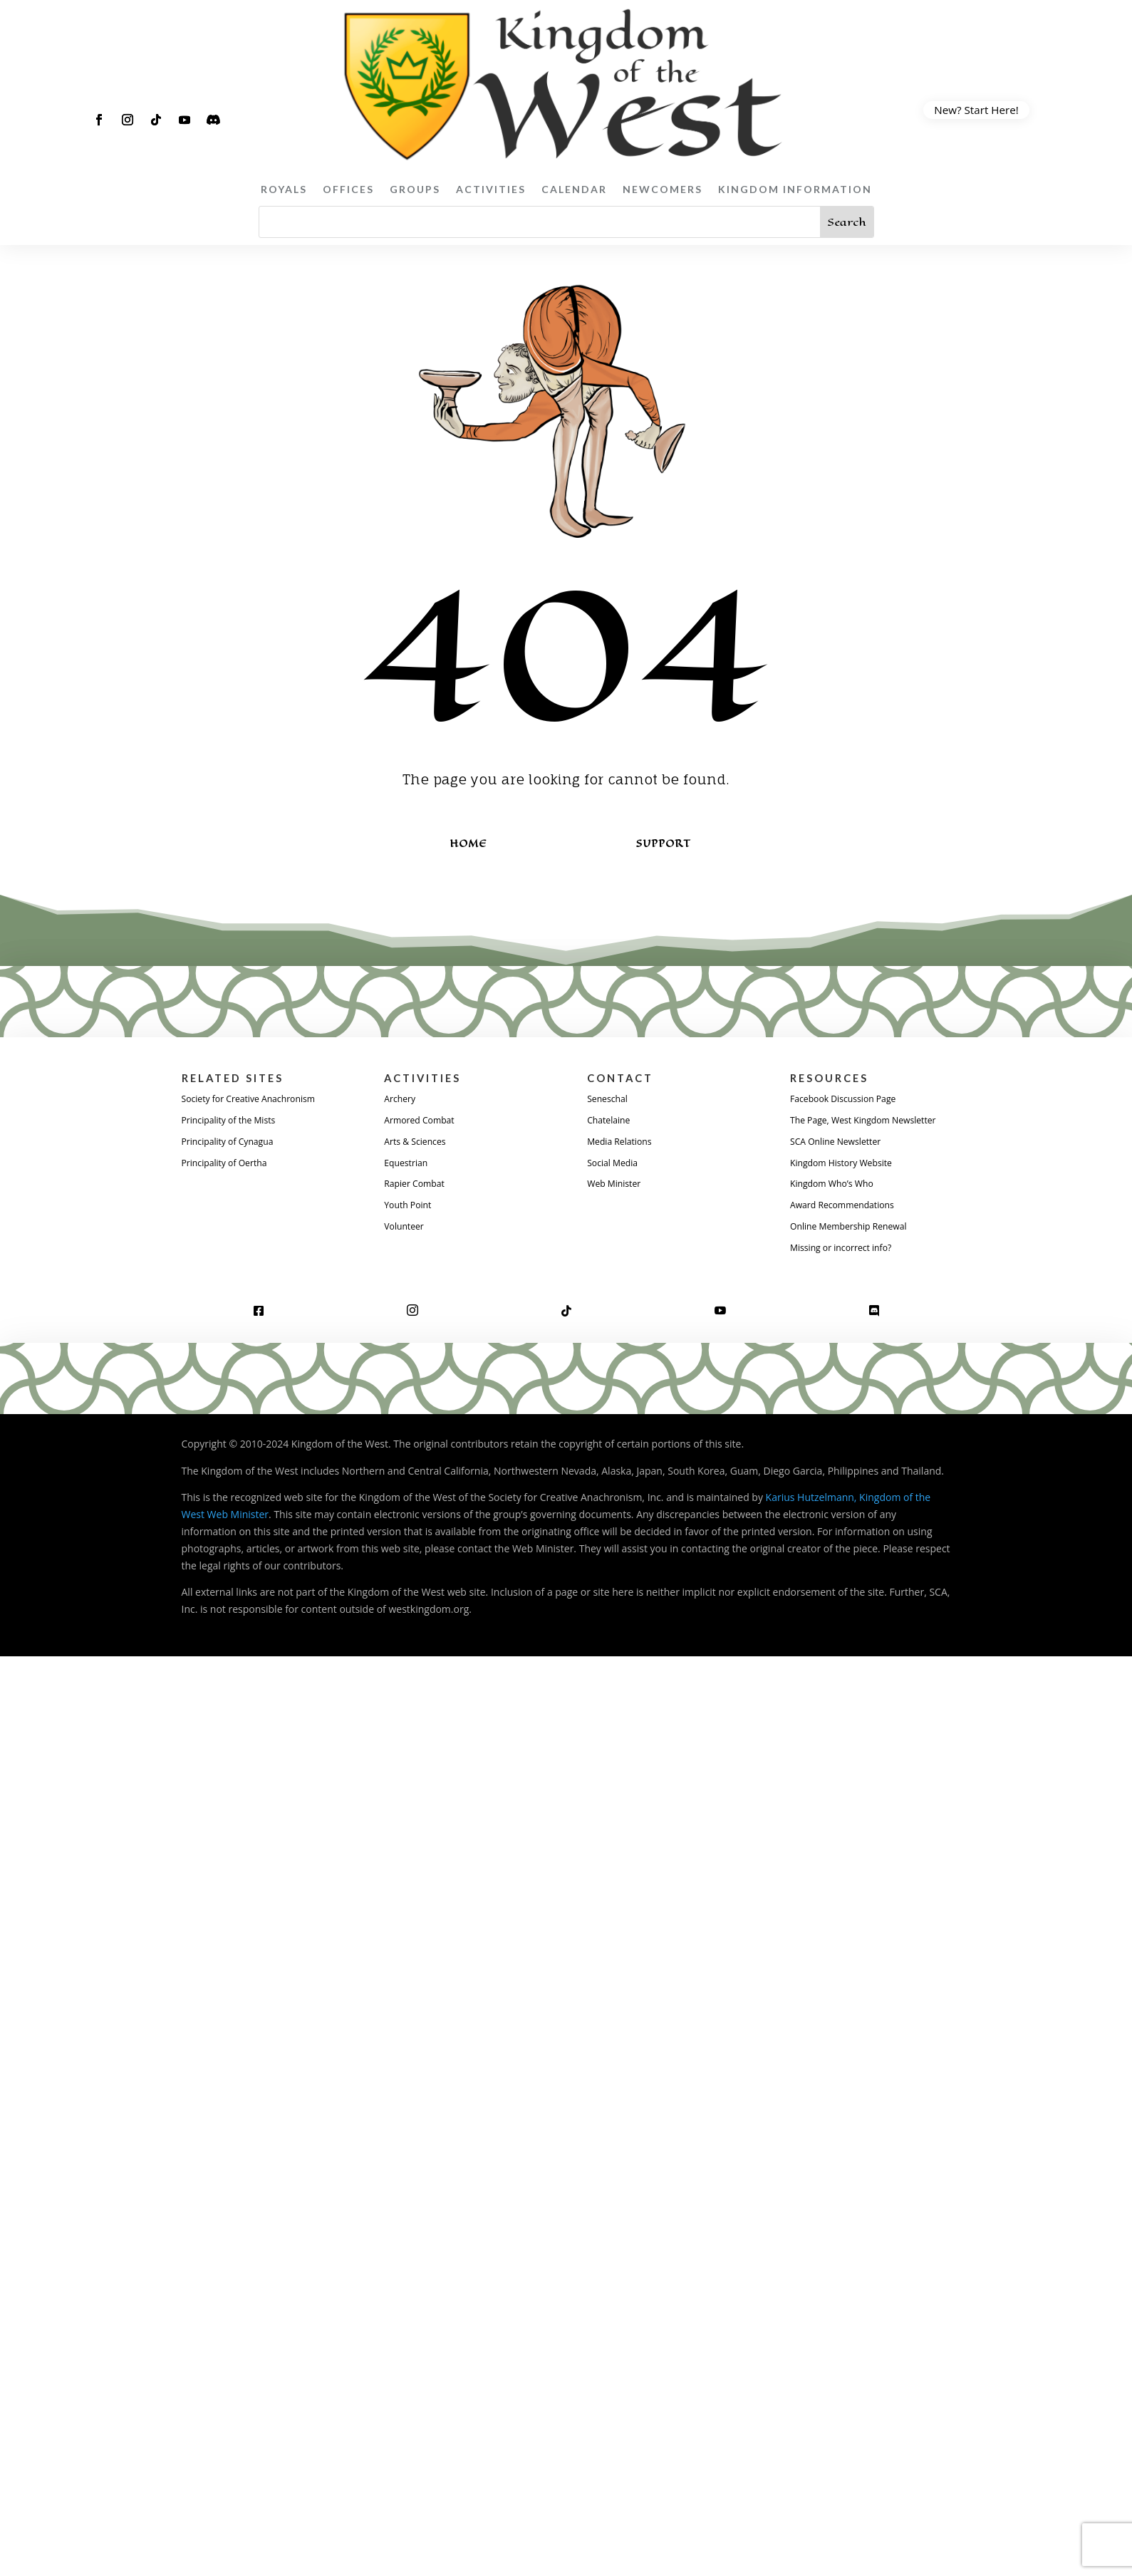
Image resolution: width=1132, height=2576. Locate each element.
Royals (284, 189)
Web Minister (617, 1188)
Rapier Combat (418, 1188)
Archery (402, 1100)
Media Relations (624, 1144)
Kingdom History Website (849, 1183)
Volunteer (407, 1232)
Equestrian (409, 1166)
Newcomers (662, 189)
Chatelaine (611, 1122)
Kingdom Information (795, 189)
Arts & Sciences (419, 1144)
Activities (491, 189)
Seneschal (610, 1100)
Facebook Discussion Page (851, 1100)
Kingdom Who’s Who (838, 1205)
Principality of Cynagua (235, 1144)
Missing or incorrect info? (848, 1270)
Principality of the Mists (236, 1122)
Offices (348, 189)
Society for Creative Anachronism (259, 1100)
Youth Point (411, 1210)
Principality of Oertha (231, 1166)
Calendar (574, 189)
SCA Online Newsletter (842, 1161)
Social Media (616, 1166)
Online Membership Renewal (857, 1249)
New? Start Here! (976, 109)
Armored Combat (424, 1122)
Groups (415, 189)
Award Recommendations (850, 1227)
